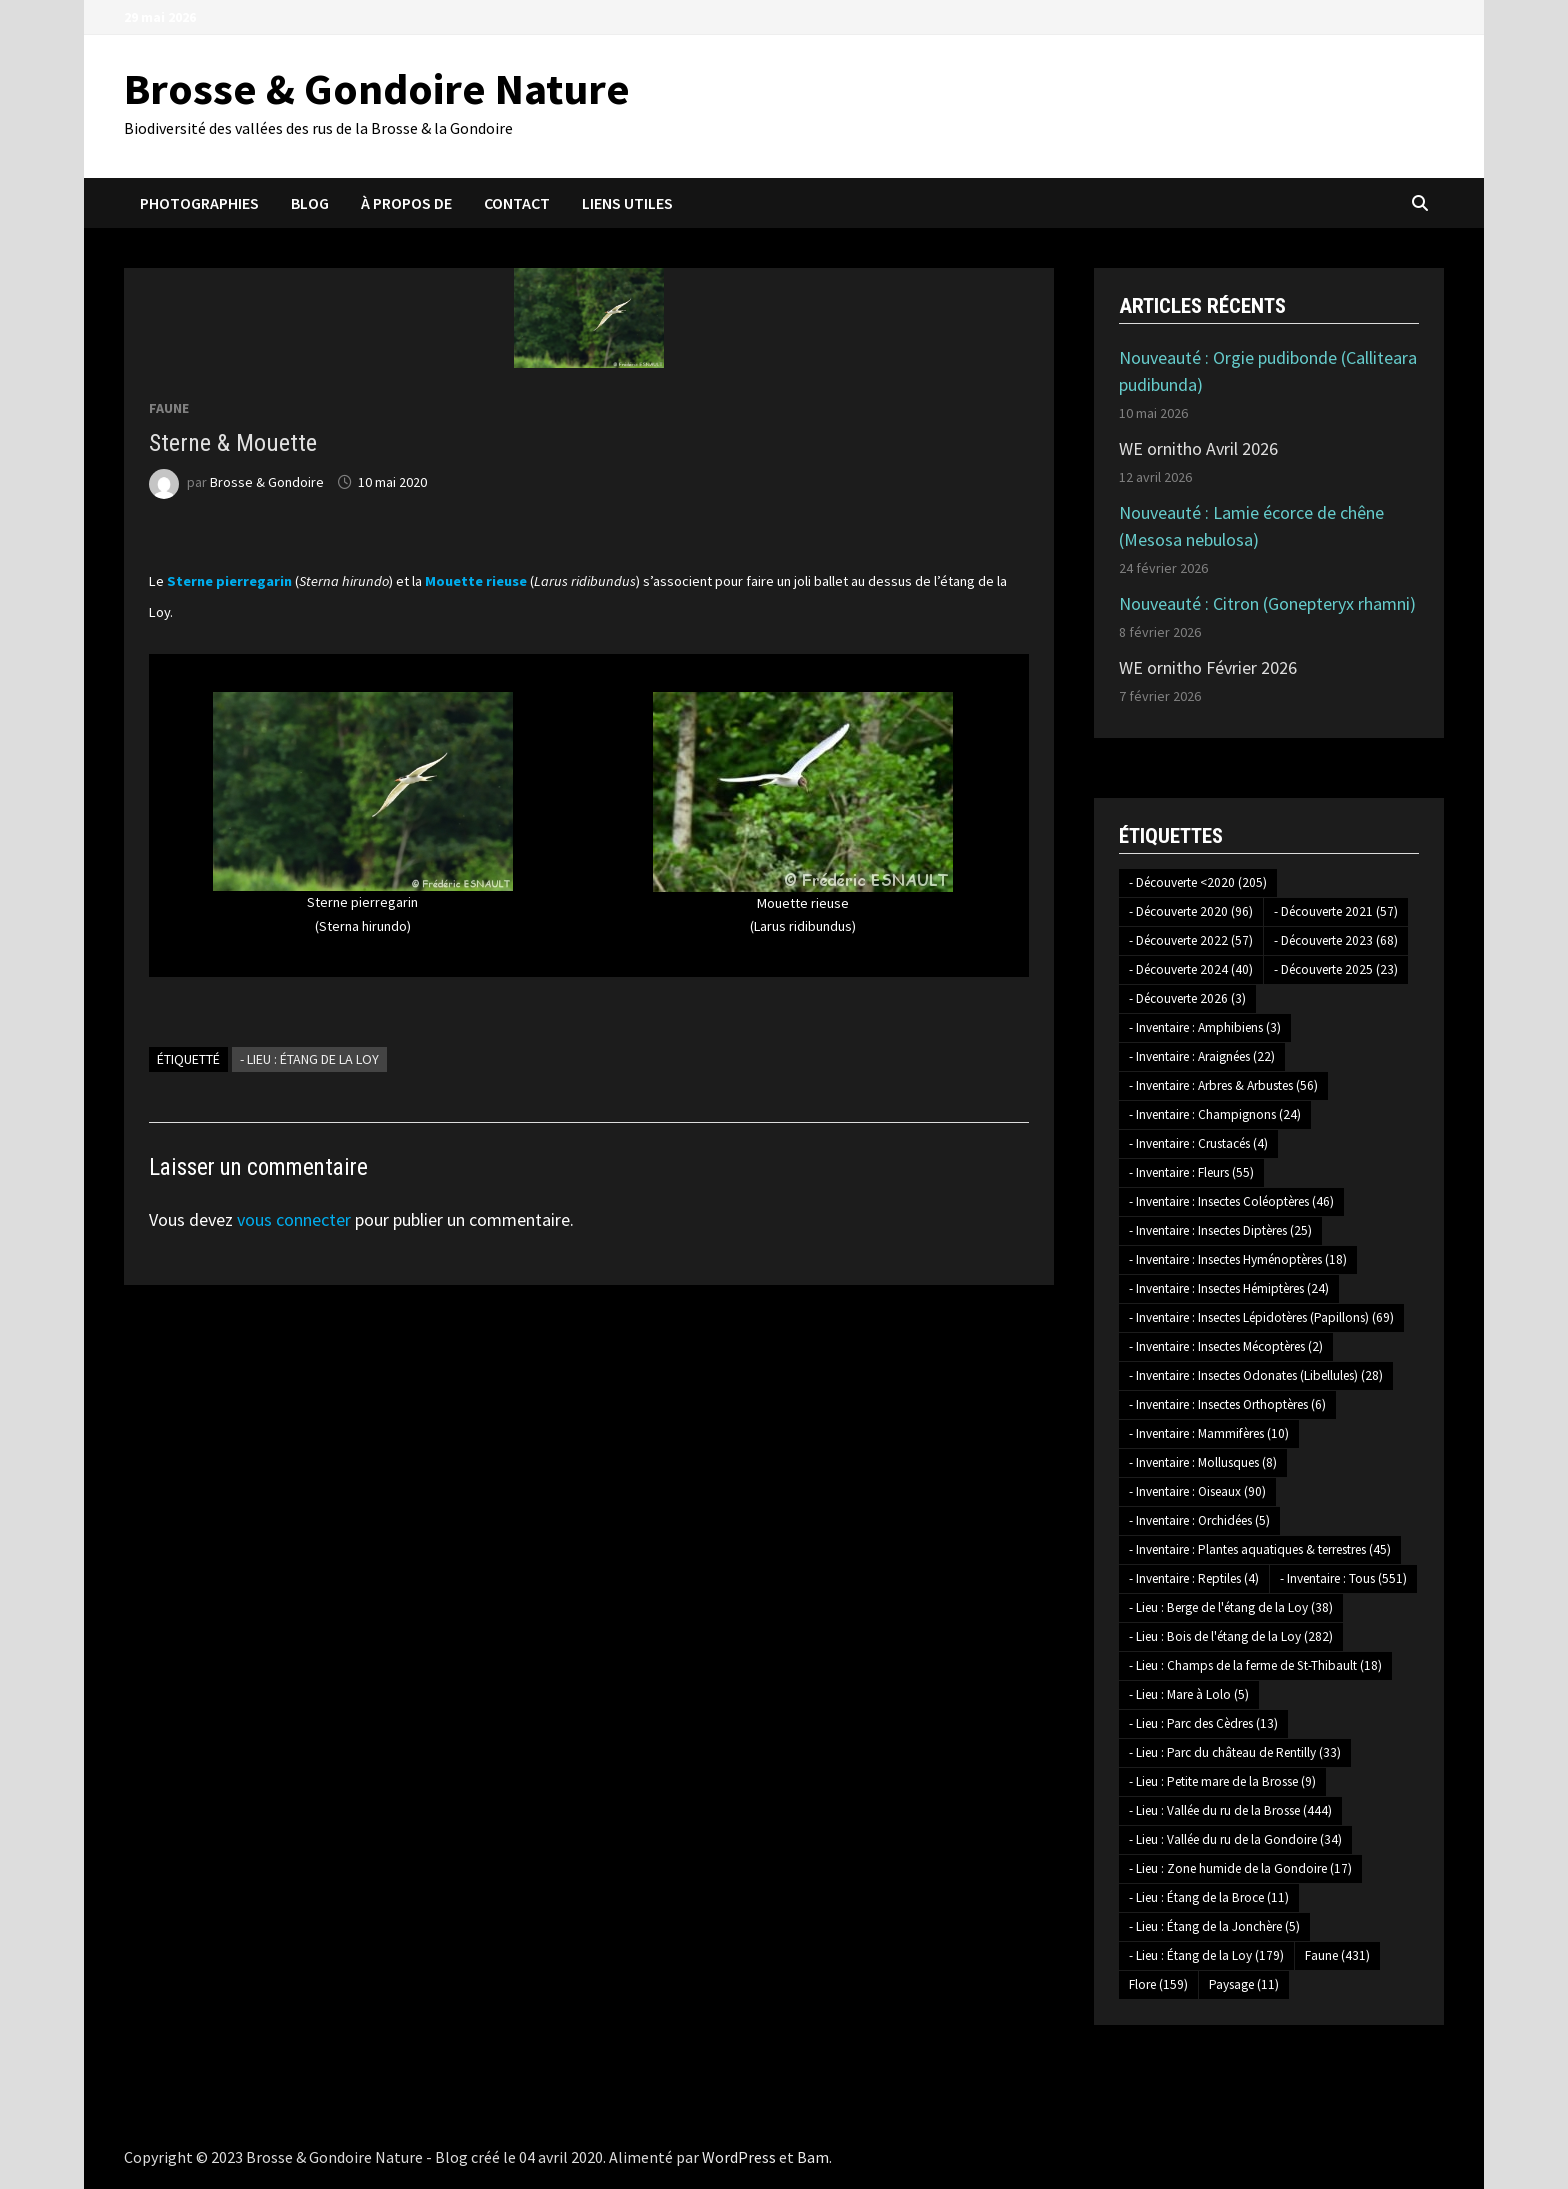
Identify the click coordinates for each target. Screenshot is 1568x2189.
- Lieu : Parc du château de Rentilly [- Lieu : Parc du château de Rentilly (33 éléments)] (1235, 1752)
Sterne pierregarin (229, 581)
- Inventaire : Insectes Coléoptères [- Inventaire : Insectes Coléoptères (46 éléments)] (1231, 1201)
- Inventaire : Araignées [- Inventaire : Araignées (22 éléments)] (1202, 1056)
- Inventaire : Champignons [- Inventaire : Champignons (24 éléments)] (1215, 1114)
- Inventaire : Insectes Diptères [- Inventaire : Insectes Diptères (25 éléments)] (1220, 1230)
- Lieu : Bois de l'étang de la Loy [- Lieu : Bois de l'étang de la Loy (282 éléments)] (1231, 1636)
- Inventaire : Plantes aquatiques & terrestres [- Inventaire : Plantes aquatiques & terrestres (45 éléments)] (1260, 1549)
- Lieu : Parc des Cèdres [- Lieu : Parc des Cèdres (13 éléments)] (1203, 1723)
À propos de (406, 203)
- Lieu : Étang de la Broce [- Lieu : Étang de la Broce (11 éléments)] (1209, 1897)
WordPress (739, 2157)
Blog (310, 203)
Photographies (199, 203)
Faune (169, 408)
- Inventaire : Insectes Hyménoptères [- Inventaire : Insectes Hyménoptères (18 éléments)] (1238, 1259)
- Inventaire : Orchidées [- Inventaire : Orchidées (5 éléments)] (1199, 1520)
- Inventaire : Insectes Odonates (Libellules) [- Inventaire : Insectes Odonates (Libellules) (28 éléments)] (1256, 1375)
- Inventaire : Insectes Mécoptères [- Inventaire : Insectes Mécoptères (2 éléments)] (1226, 1346)
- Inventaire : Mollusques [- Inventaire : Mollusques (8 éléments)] (1203, 1462)
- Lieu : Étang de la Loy (309, 1059)
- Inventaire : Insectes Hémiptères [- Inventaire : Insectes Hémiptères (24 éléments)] (1229, 1288)
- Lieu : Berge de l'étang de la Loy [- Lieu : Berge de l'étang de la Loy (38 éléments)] (1231, 1607)
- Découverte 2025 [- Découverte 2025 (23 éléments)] (1336, 969)
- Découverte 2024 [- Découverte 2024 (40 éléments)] (1191, 969)
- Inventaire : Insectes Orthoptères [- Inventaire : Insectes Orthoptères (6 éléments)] (1227, 1404)
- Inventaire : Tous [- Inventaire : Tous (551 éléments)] (1343, 1578)
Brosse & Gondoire (267, 482)
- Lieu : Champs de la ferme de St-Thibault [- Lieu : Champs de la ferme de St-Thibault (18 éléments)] (1255, 1665)
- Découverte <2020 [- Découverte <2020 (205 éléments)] (1198, 882)
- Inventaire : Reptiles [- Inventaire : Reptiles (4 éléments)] (1194, 1578)
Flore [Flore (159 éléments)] (1158, 1984)
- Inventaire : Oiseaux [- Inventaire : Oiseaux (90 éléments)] (1197, 1491)
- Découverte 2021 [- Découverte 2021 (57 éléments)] (1336, 911)
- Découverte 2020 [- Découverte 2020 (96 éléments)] (1191, 911)
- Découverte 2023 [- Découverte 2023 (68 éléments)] (1336, 940)
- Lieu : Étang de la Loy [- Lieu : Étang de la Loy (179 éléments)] (1206, 1955)
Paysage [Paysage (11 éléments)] (1244, 1984)
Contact (517, 203)
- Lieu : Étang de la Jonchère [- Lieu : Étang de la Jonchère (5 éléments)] (1214, 1926)
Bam (813, 2157)
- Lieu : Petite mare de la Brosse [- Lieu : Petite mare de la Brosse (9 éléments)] (1222, 1781)
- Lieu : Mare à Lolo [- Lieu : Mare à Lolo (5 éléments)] (1189, 1694)
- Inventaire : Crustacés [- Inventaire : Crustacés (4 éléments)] (1198, 1143)
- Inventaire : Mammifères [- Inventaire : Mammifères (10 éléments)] (1209, 1433)
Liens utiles (627, 203)
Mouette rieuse (476, 581)
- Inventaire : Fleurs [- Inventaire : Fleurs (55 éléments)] (1191, 1172)
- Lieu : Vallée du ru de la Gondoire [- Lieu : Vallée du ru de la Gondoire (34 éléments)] (1235, 1839)
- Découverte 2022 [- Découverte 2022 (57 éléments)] (1191, 940)
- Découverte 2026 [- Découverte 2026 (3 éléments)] (1187, 998)
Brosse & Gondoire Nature (377, 88)
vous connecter (294, 1219)
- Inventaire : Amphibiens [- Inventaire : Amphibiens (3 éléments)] (1205, 1027)
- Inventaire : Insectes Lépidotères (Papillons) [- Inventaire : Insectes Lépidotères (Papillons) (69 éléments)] (1261, 1317)
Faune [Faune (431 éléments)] (1337, 1955)
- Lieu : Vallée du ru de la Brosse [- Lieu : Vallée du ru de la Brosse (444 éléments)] (1230, 1810)
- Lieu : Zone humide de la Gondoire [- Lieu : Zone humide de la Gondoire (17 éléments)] (1240, 1868)
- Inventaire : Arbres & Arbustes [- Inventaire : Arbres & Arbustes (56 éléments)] (1223, 1085)
